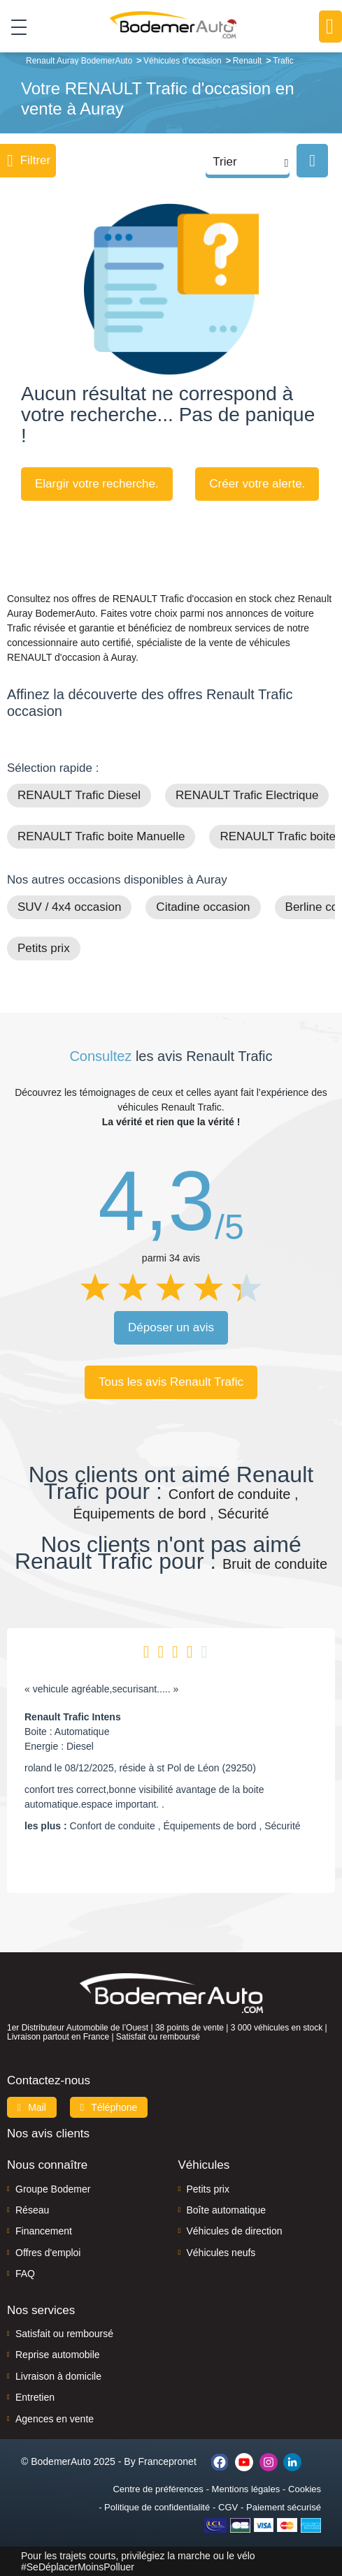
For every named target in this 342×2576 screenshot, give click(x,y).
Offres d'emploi (47, 2252)
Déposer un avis (171, 1327)
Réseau (32, 2210)
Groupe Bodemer (52, 2189)
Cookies (304, 2489)
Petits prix (43, 948)
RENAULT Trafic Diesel (79, 795)
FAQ (25, 2273)
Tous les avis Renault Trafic (171, 1382)
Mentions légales (246, 2489)
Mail (31, 2107)
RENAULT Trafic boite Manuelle (101, 836)
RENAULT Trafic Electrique (247, 795)
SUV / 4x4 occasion (69, 907)
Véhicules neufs (221, 2252)
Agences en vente (54, 2418)
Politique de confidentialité (157, 2507)
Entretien (35, 2397)
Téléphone (109, 2107)
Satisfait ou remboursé (64, 2333)
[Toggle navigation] (13, 26)
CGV (228, 2507)
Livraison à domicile (58, 2376)
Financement (43, 2231)
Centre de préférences (158, 2489)
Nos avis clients (48, 2133)
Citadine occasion (203, 907)
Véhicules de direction (235, 2231)
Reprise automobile (57, 2354)
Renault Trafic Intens (72, 1716)
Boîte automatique (226, 2210)
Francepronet (167, 2461)
